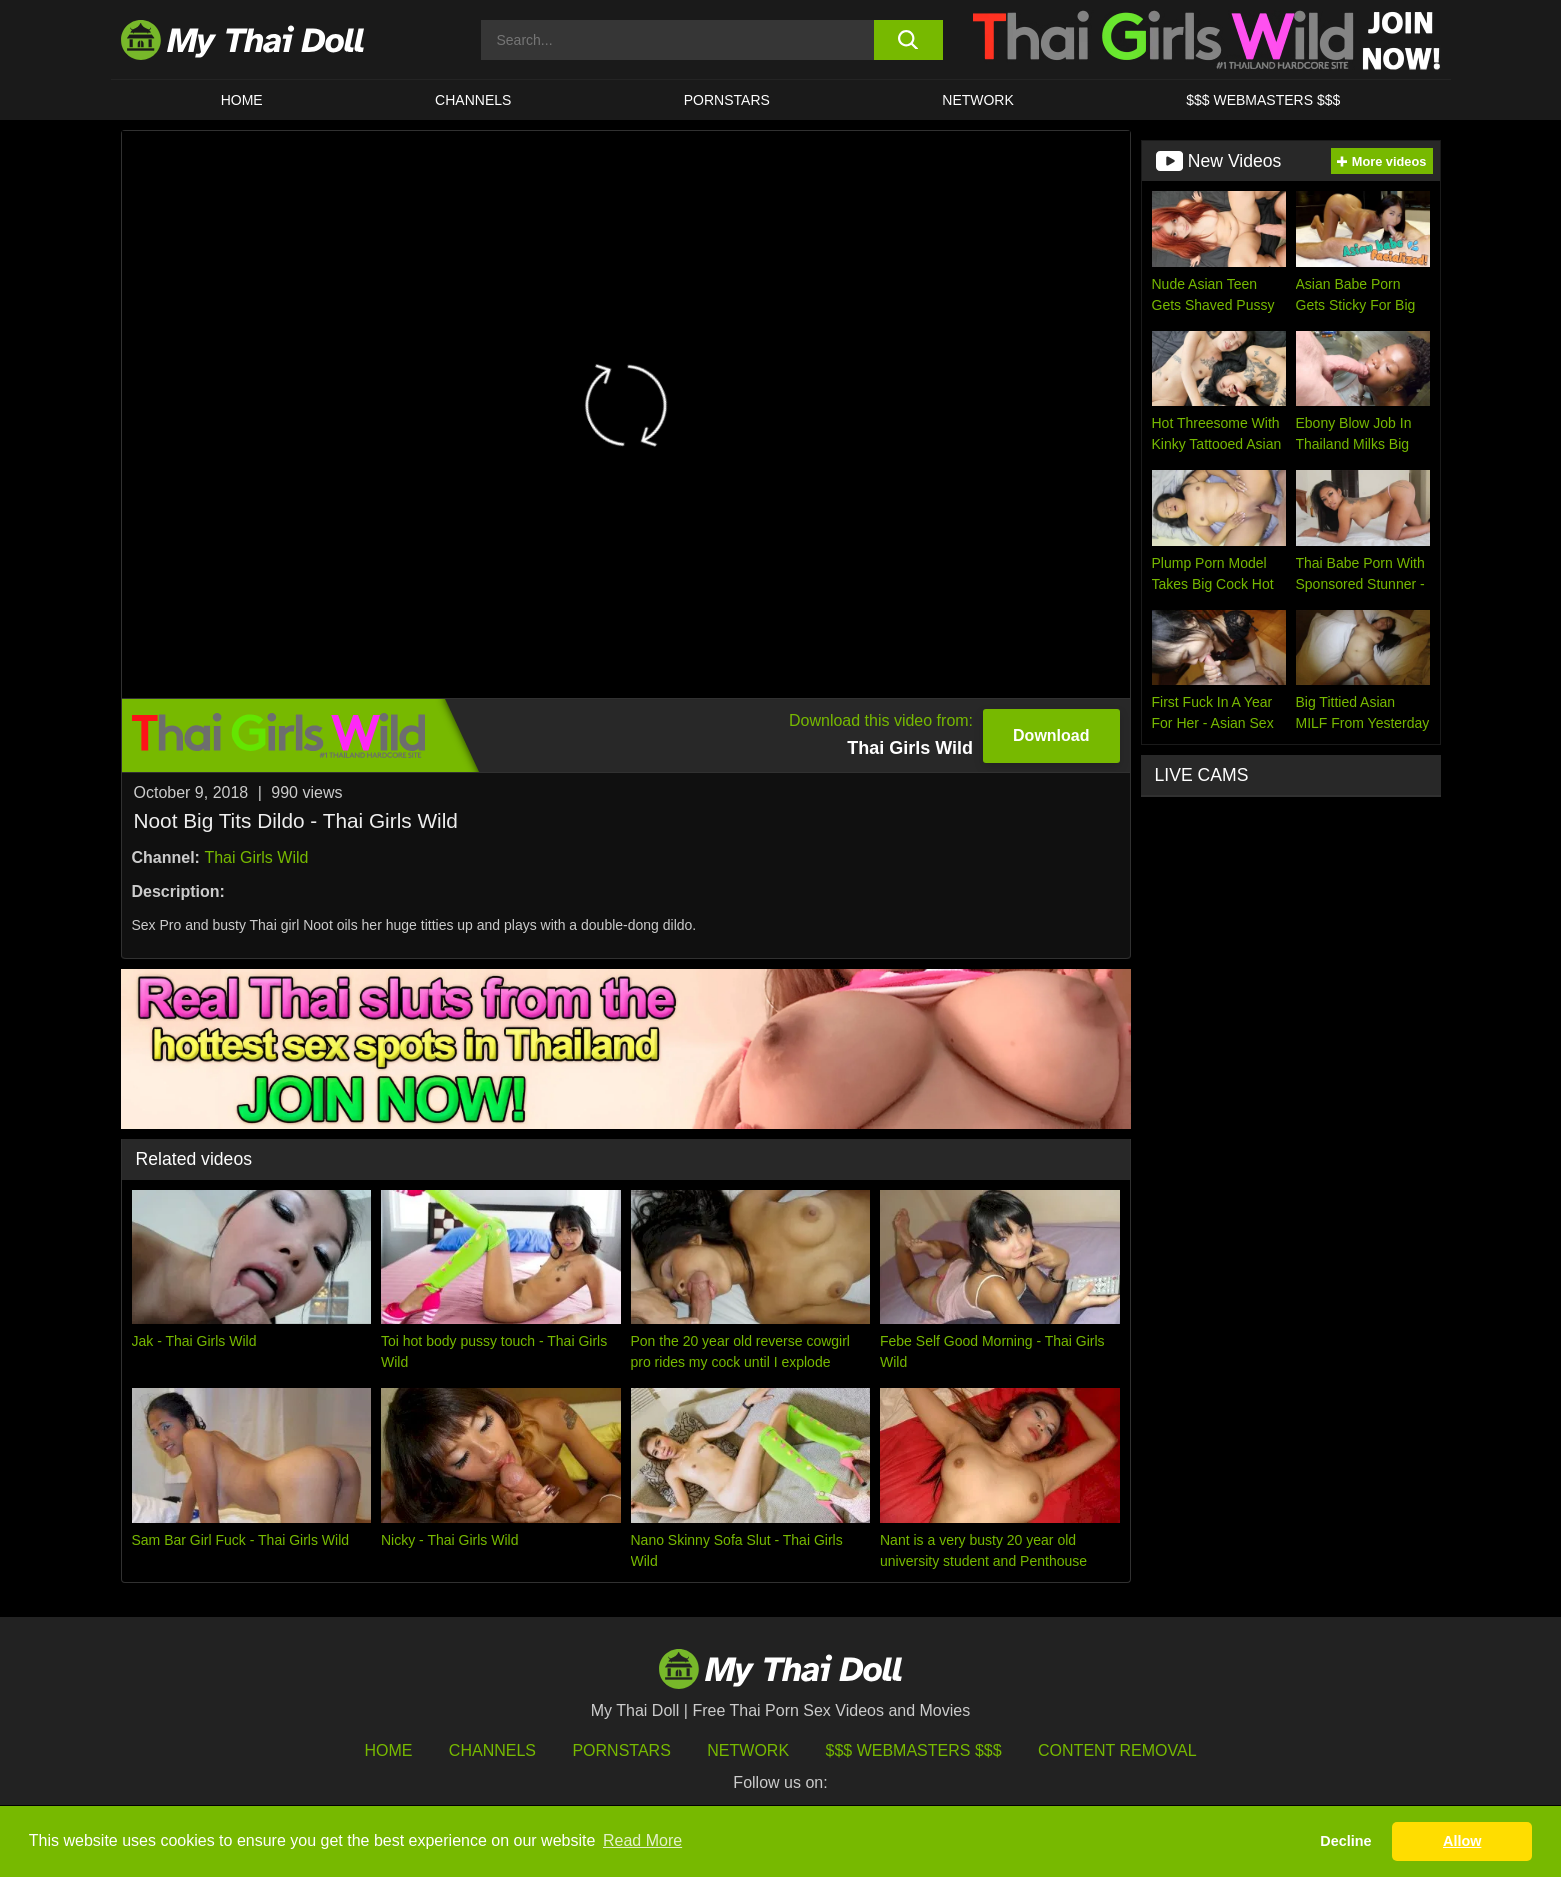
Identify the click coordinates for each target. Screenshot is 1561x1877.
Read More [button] (642, 1840)
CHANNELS (473, 100)
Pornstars (727, 100)
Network (978, 100)
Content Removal (1117, 1750)
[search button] (908, 40)
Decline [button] (1345, 1841)
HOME (242, 100)
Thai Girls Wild (256, 857)
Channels (492, 1750)
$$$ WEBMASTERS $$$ (1263, 100)
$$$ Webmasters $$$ (914, 1750)
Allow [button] (1462, 1841)
